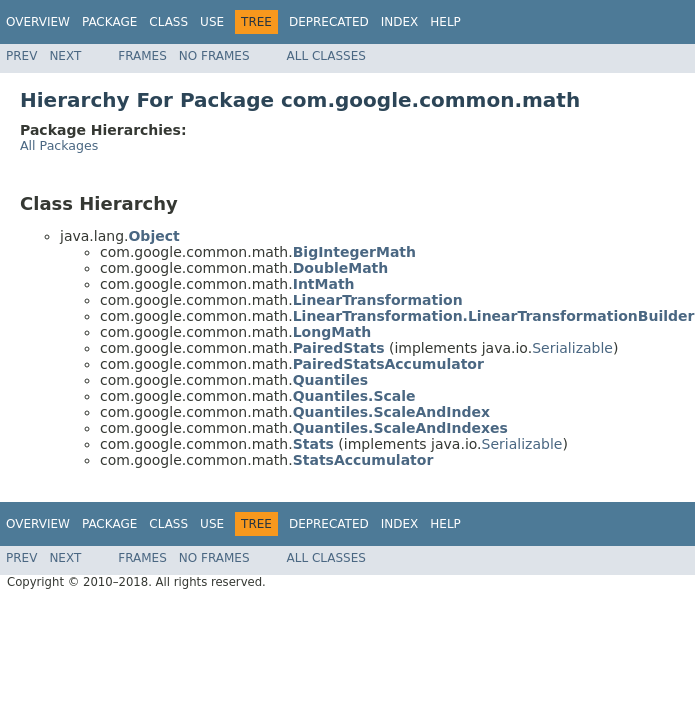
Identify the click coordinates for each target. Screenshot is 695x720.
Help (445, 22)
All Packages (59, 145)
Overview (38, 22)
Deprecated (329, 22)
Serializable (572, 348)
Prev (21, 56)
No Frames (214, 56)
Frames (142, 56)
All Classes (326, 56)
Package (109, 22)
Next (65, 56)
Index (400, 22)
